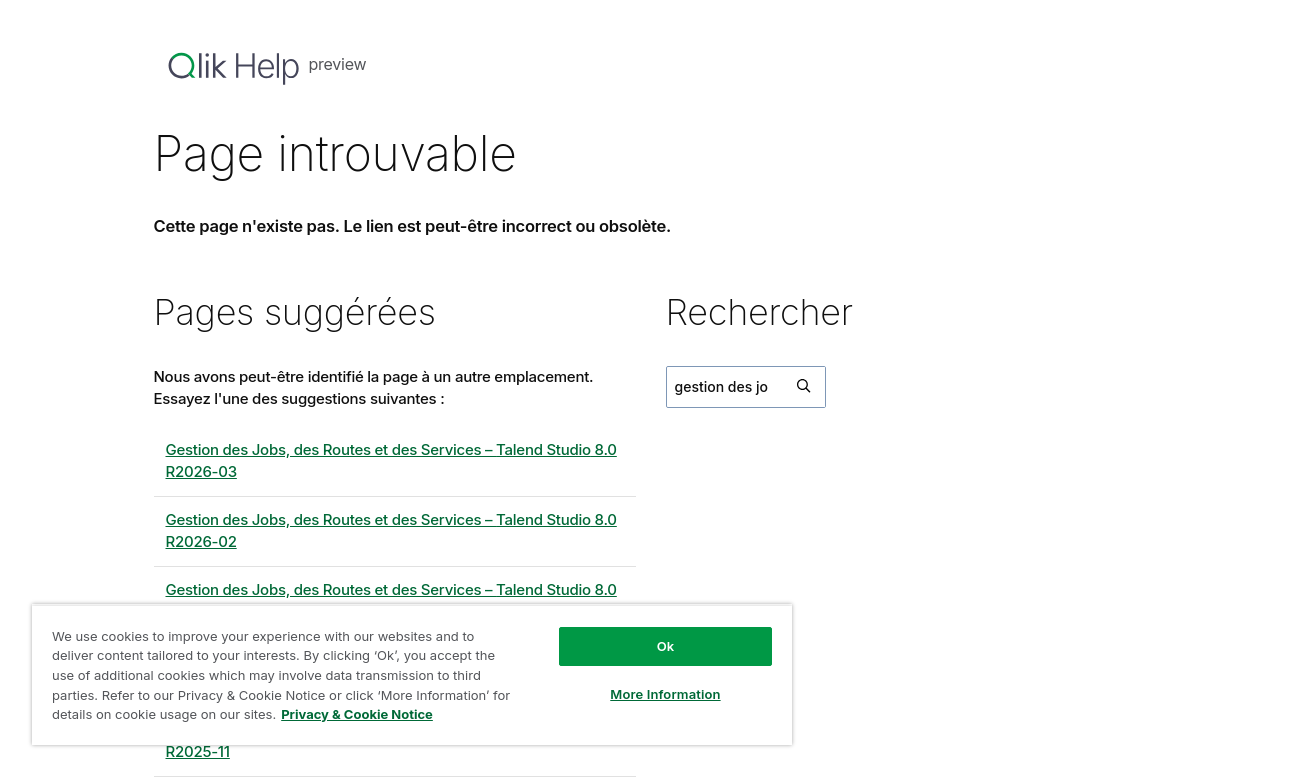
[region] (412, 674)
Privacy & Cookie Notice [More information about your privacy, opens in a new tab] (357, 714)
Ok (666, 646)
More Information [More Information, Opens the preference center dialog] (665, 694)
